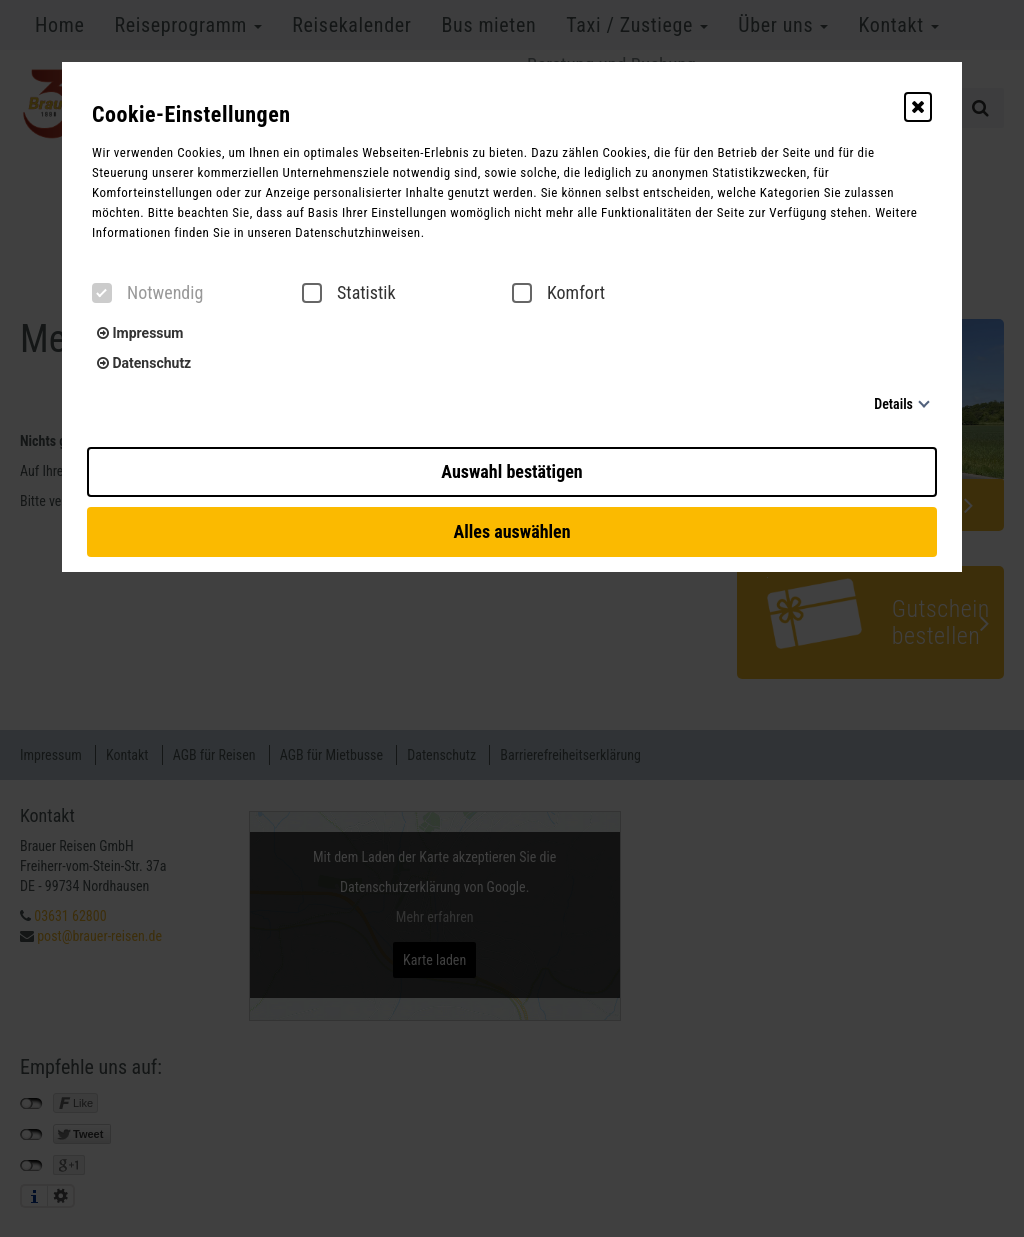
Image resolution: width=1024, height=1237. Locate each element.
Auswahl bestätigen (511, 471)
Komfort (558, 293)
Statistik (349, 293)
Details (893, 404)
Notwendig (147, 293)
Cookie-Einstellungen (191, 114)
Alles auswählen (511, 531)
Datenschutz (144, 363)
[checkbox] (102, 293)
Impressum (140, 333)
